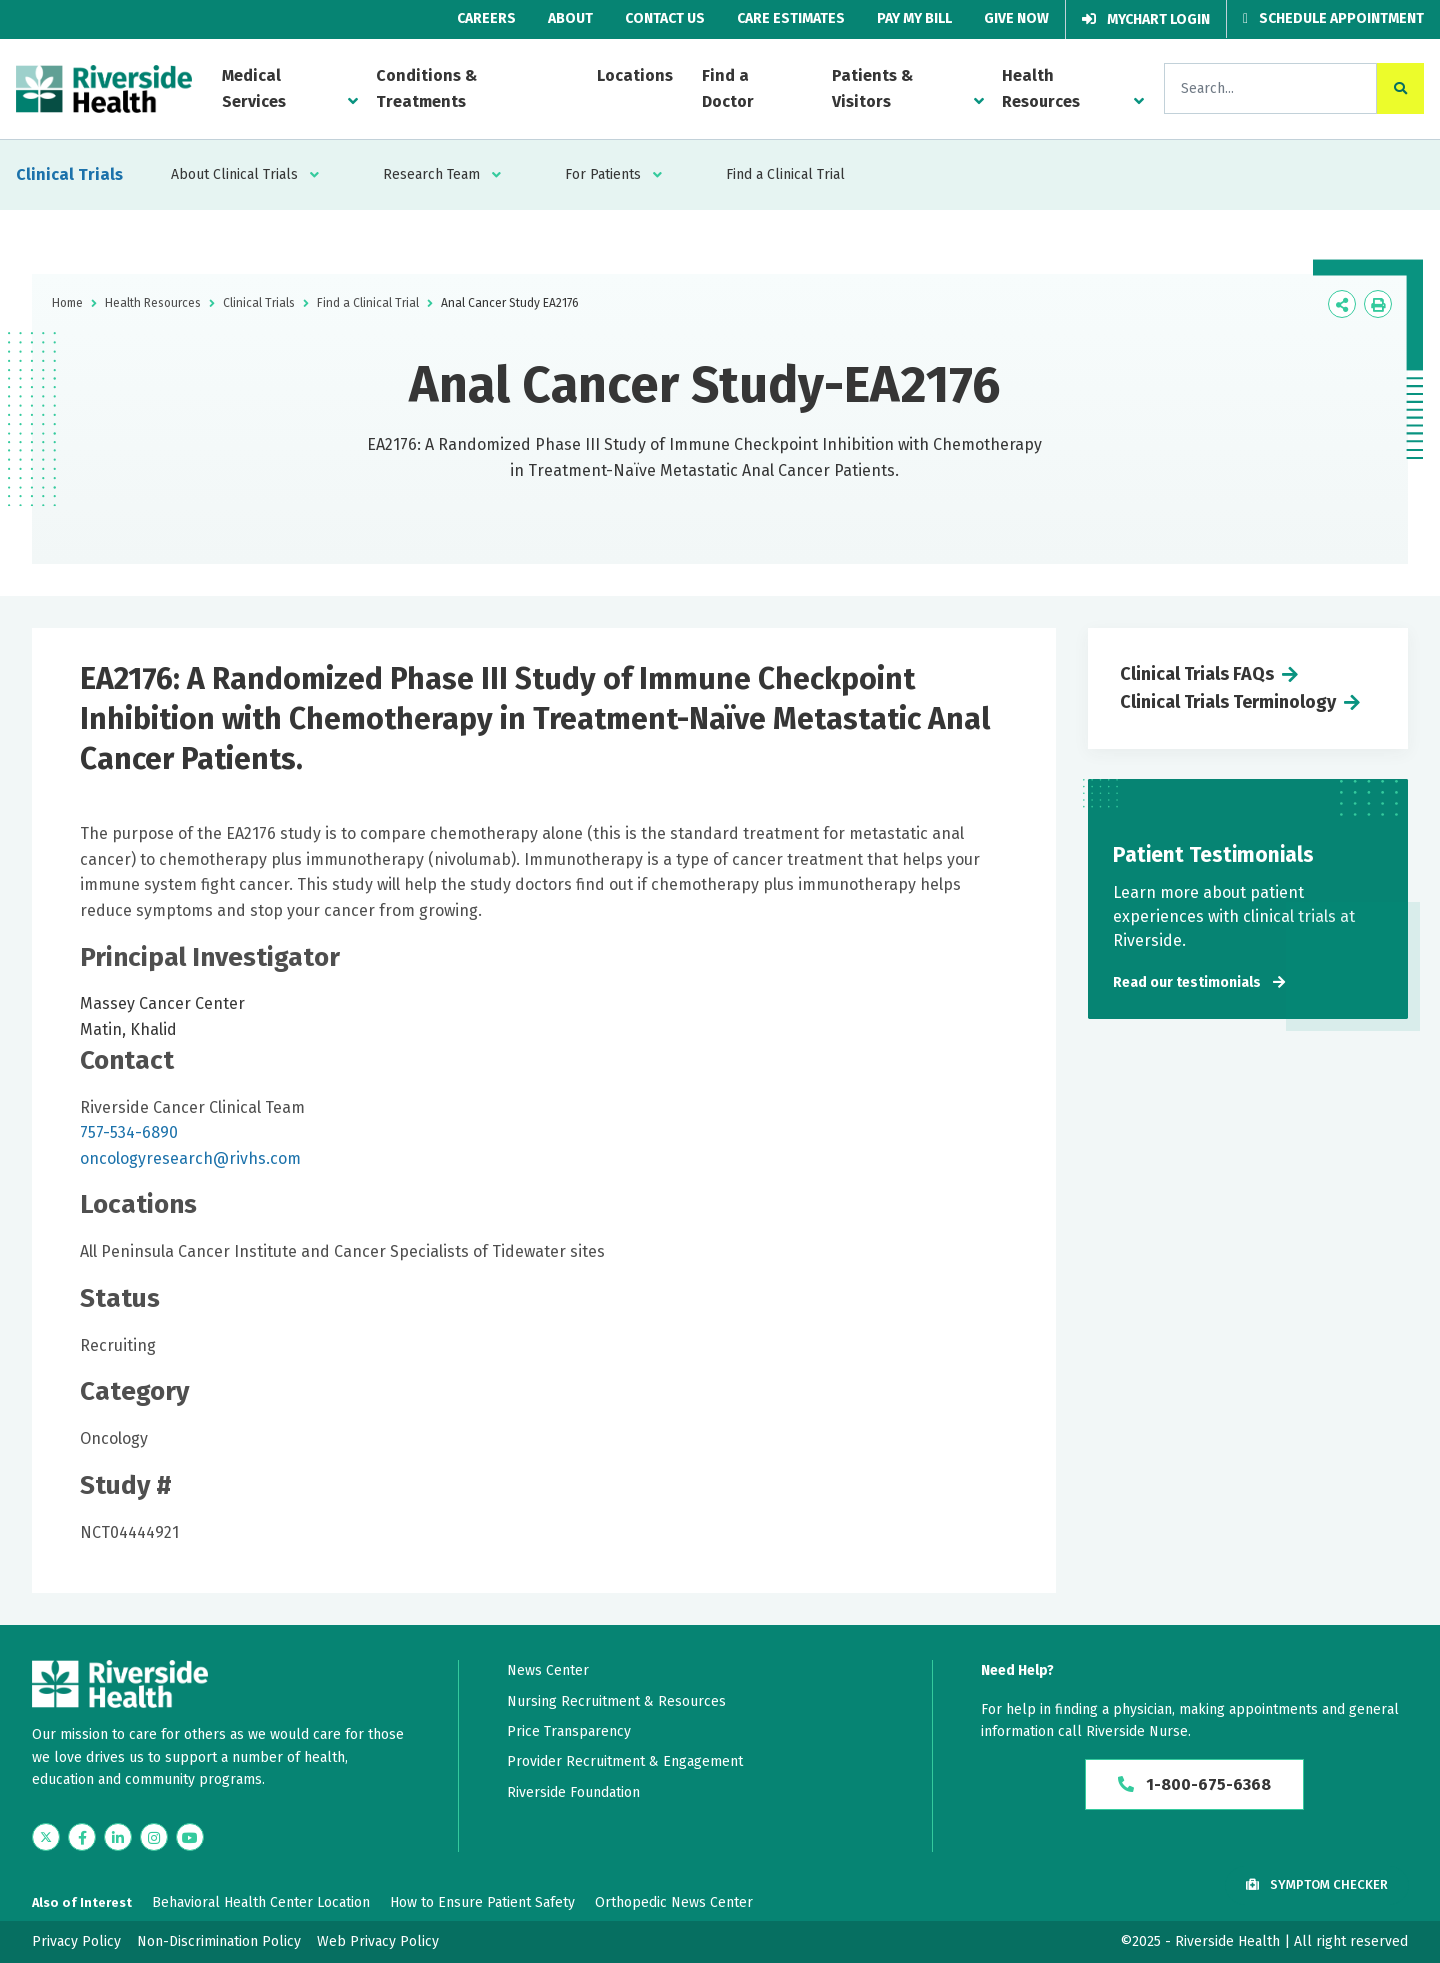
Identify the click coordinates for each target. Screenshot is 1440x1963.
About (570, 18)
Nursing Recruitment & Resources (616, 1701)
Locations (635, 75)
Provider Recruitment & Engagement (625, 1761)
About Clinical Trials (234, 174)
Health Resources (1041, 88)
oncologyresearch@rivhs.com (190, 1158)
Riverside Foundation (573, 1792)
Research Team (431, 174)
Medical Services (254, 88)
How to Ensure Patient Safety (482, 1902)
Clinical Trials (69, 174)
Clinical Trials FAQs (1197, 674)
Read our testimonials (1187, 982)
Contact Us (665, 18)
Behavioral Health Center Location (261, 1902)
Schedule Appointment (1333, 18)
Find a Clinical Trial (785, 174)
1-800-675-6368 (1194, 1784)
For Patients (603, 174)
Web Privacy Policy (378, 1941)
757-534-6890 (129, 1132)
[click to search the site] (1400, 88)
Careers (486, 18)
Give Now (1016, 18)
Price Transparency (569, 1731)
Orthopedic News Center (674, 1902)
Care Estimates (791, 18)
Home (67, 303)
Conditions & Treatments (426, 88)
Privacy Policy (76, 1941)
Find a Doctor (728, 88)
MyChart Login (1146, 19)
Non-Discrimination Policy (219, 1941)
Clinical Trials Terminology (1228, 702)
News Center (548, 1670)
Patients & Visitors (872, 88)
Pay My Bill (914, 18)
